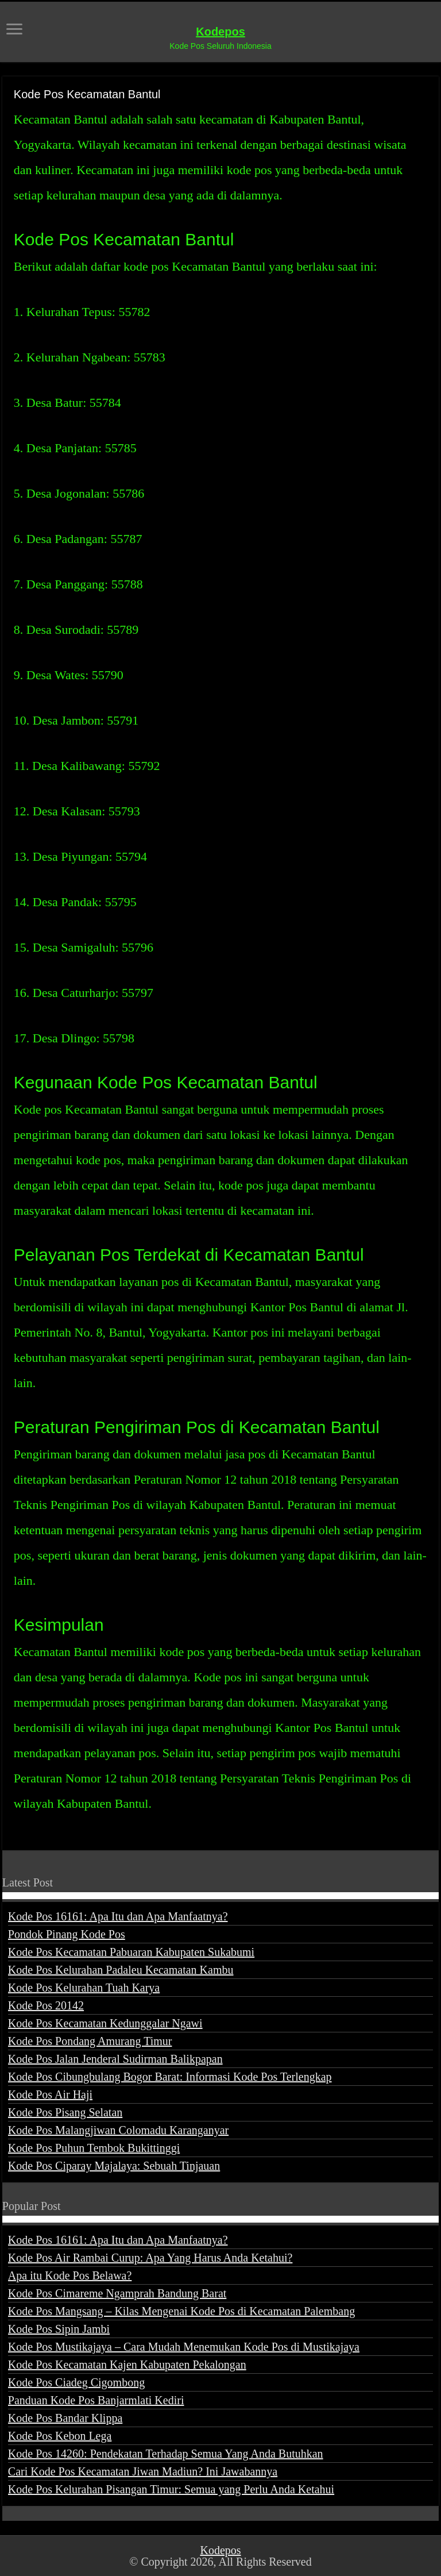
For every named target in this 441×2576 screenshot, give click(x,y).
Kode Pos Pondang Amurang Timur (90, 2041)
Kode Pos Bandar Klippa (65, 2418)
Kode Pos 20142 (46, 2005)
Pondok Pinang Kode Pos (66, 1934)
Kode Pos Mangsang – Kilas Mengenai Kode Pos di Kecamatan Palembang (181, 2311)
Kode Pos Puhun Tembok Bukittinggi (94, 2148)
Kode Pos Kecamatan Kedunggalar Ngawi (105, 2023)
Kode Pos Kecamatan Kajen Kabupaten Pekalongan (127, 2364)
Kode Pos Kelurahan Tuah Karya (84, 1987)
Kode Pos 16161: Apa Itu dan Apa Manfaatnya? (118, 1916)
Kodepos (220, 31)
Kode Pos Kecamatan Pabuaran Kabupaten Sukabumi (131, 1952)
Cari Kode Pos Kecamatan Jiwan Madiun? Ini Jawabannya (142, 2471)
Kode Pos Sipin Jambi (59, 2329)
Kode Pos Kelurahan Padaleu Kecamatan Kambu (121, 1969)
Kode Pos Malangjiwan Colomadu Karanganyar (118, 2130)
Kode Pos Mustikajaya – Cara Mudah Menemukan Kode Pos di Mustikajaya (183, 2346)
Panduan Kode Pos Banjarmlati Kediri (96, 2400)
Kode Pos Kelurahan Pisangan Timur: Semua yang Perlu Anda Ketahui (171, 2489)
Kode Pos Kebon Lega (60, 2435)
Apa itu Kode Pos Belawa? (70, 2275)
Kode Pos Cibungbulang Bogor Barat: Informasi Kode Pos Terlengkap (170, 2076)
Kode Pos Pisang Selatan (65, 2112)
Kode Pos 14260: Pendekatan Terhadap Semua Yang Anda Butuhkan (165, 2453)
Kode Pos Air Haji (50, 2094)
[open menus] (14, 30)
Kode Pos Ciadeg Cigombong (76, 2382)
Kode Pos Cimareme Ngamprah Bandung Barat (117, 2293)
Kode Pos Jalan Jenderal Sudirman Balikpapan (115, 2059)
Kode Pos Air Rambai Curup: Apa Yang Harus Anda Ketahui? (150, 2257)
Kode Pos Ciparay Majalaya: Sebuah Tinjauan (114, 2165)
